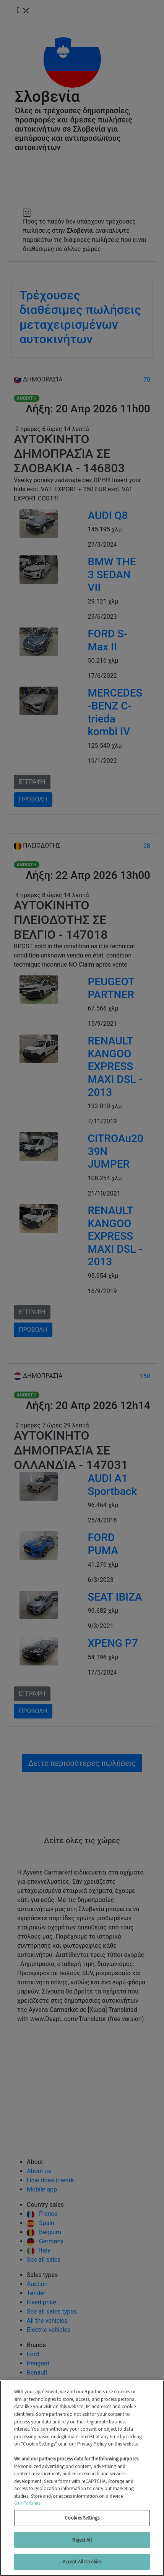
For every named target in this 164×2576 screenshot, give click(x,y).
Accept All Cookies (82, 2561)
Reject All (81, 2540)
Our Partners (27, 2503)
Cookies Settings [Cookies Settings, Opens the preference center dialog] (82, 2518)
